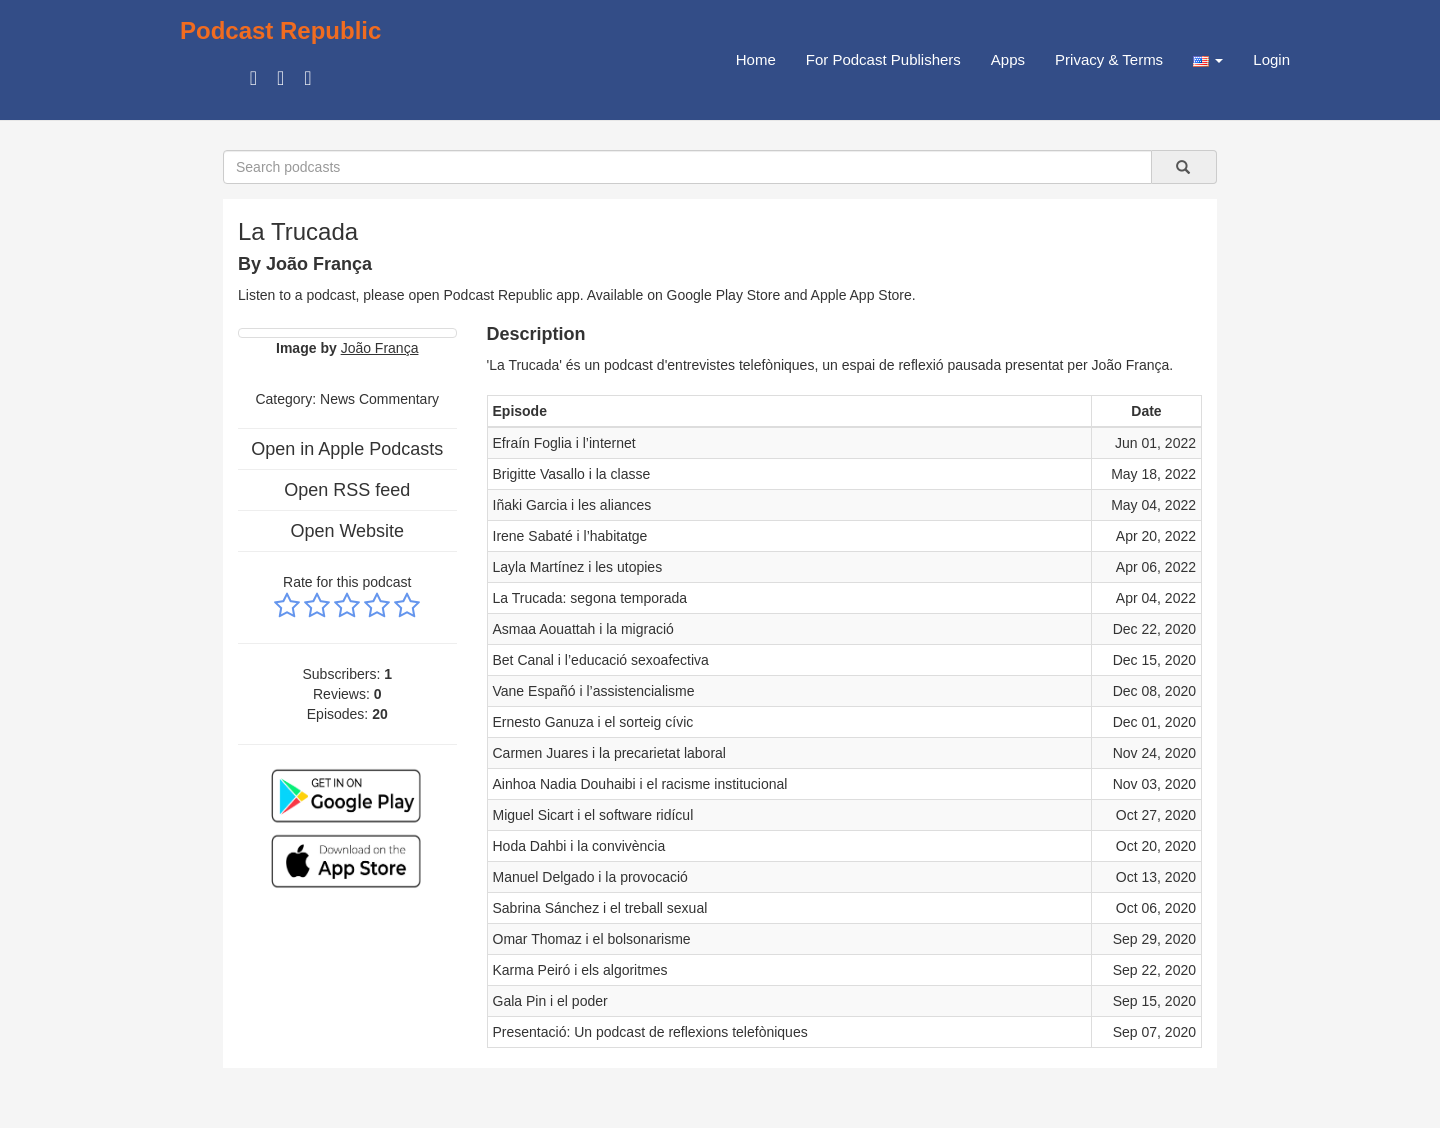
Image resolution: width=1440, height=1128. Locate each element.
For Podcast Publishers (883, 59)
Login (1271, 59)
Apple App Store (861, 295)
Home (756, 59)
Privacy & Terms (1109, 59)
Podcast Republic (280, 30)
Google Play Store (724, 295)
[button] (1208, 60)
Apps (1008, 59)
